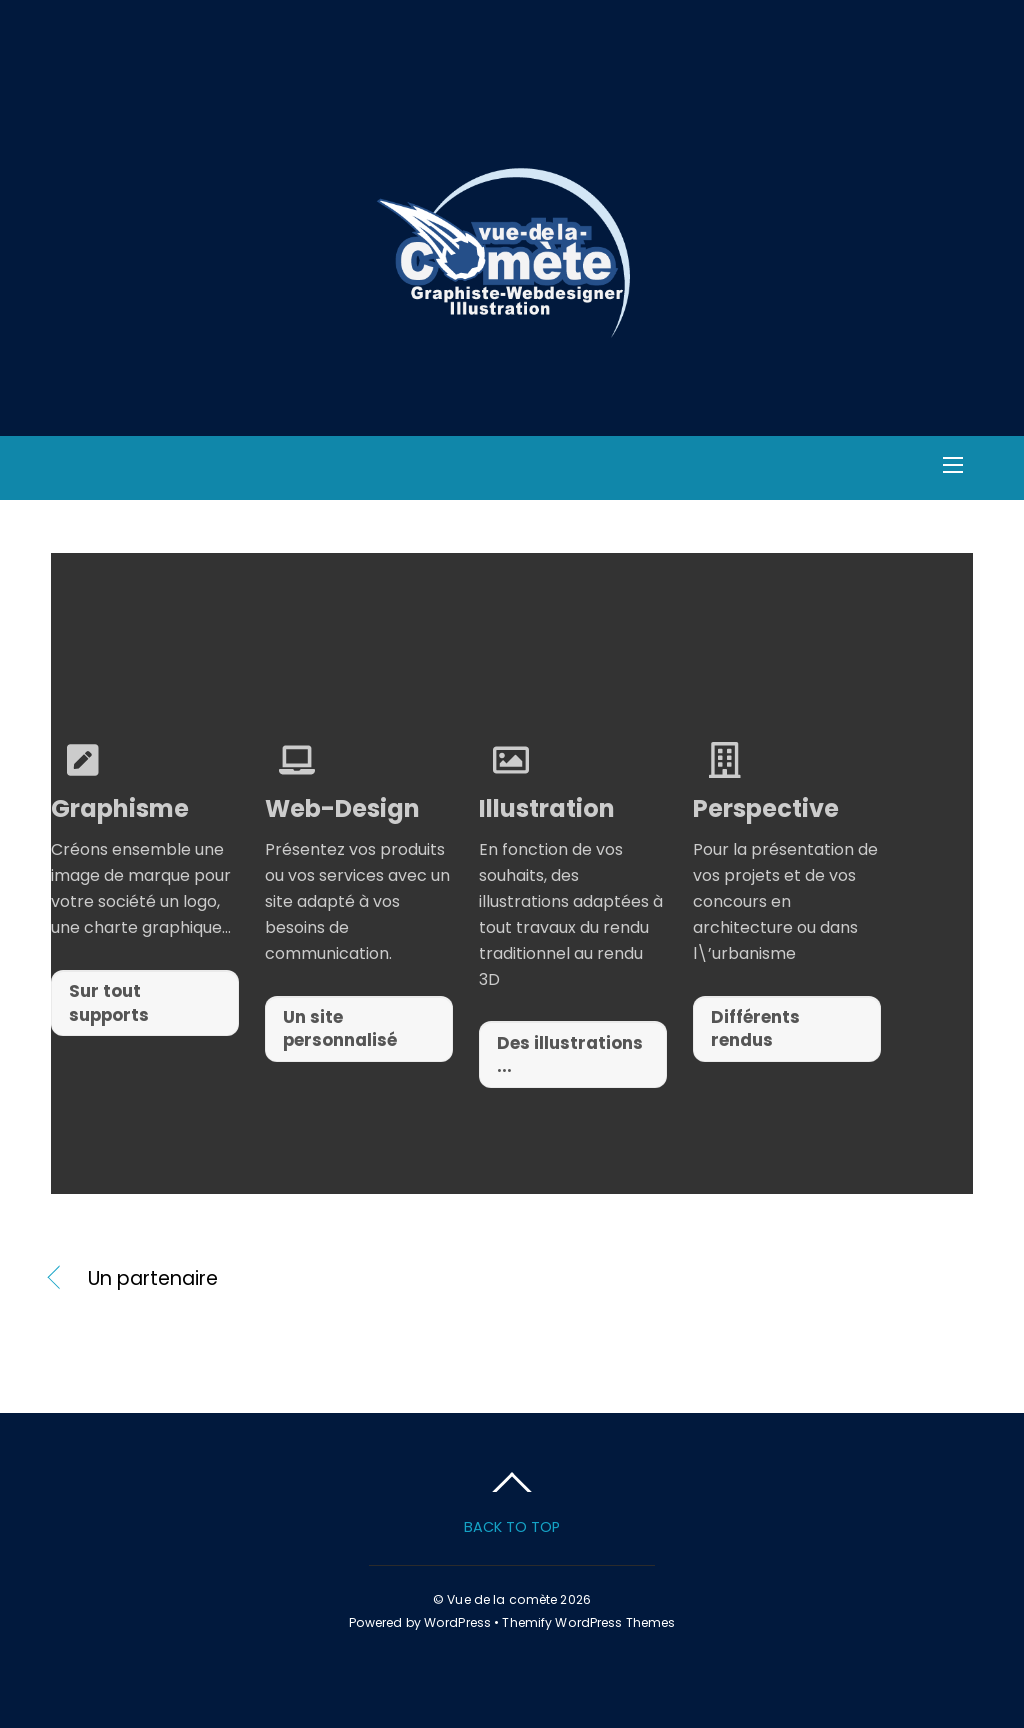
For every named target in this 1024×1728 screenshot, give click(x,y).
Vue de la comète (502, 1599)
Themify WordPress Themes (588, 1622)
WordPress (457, 1622)
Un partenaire (153, 1279)
